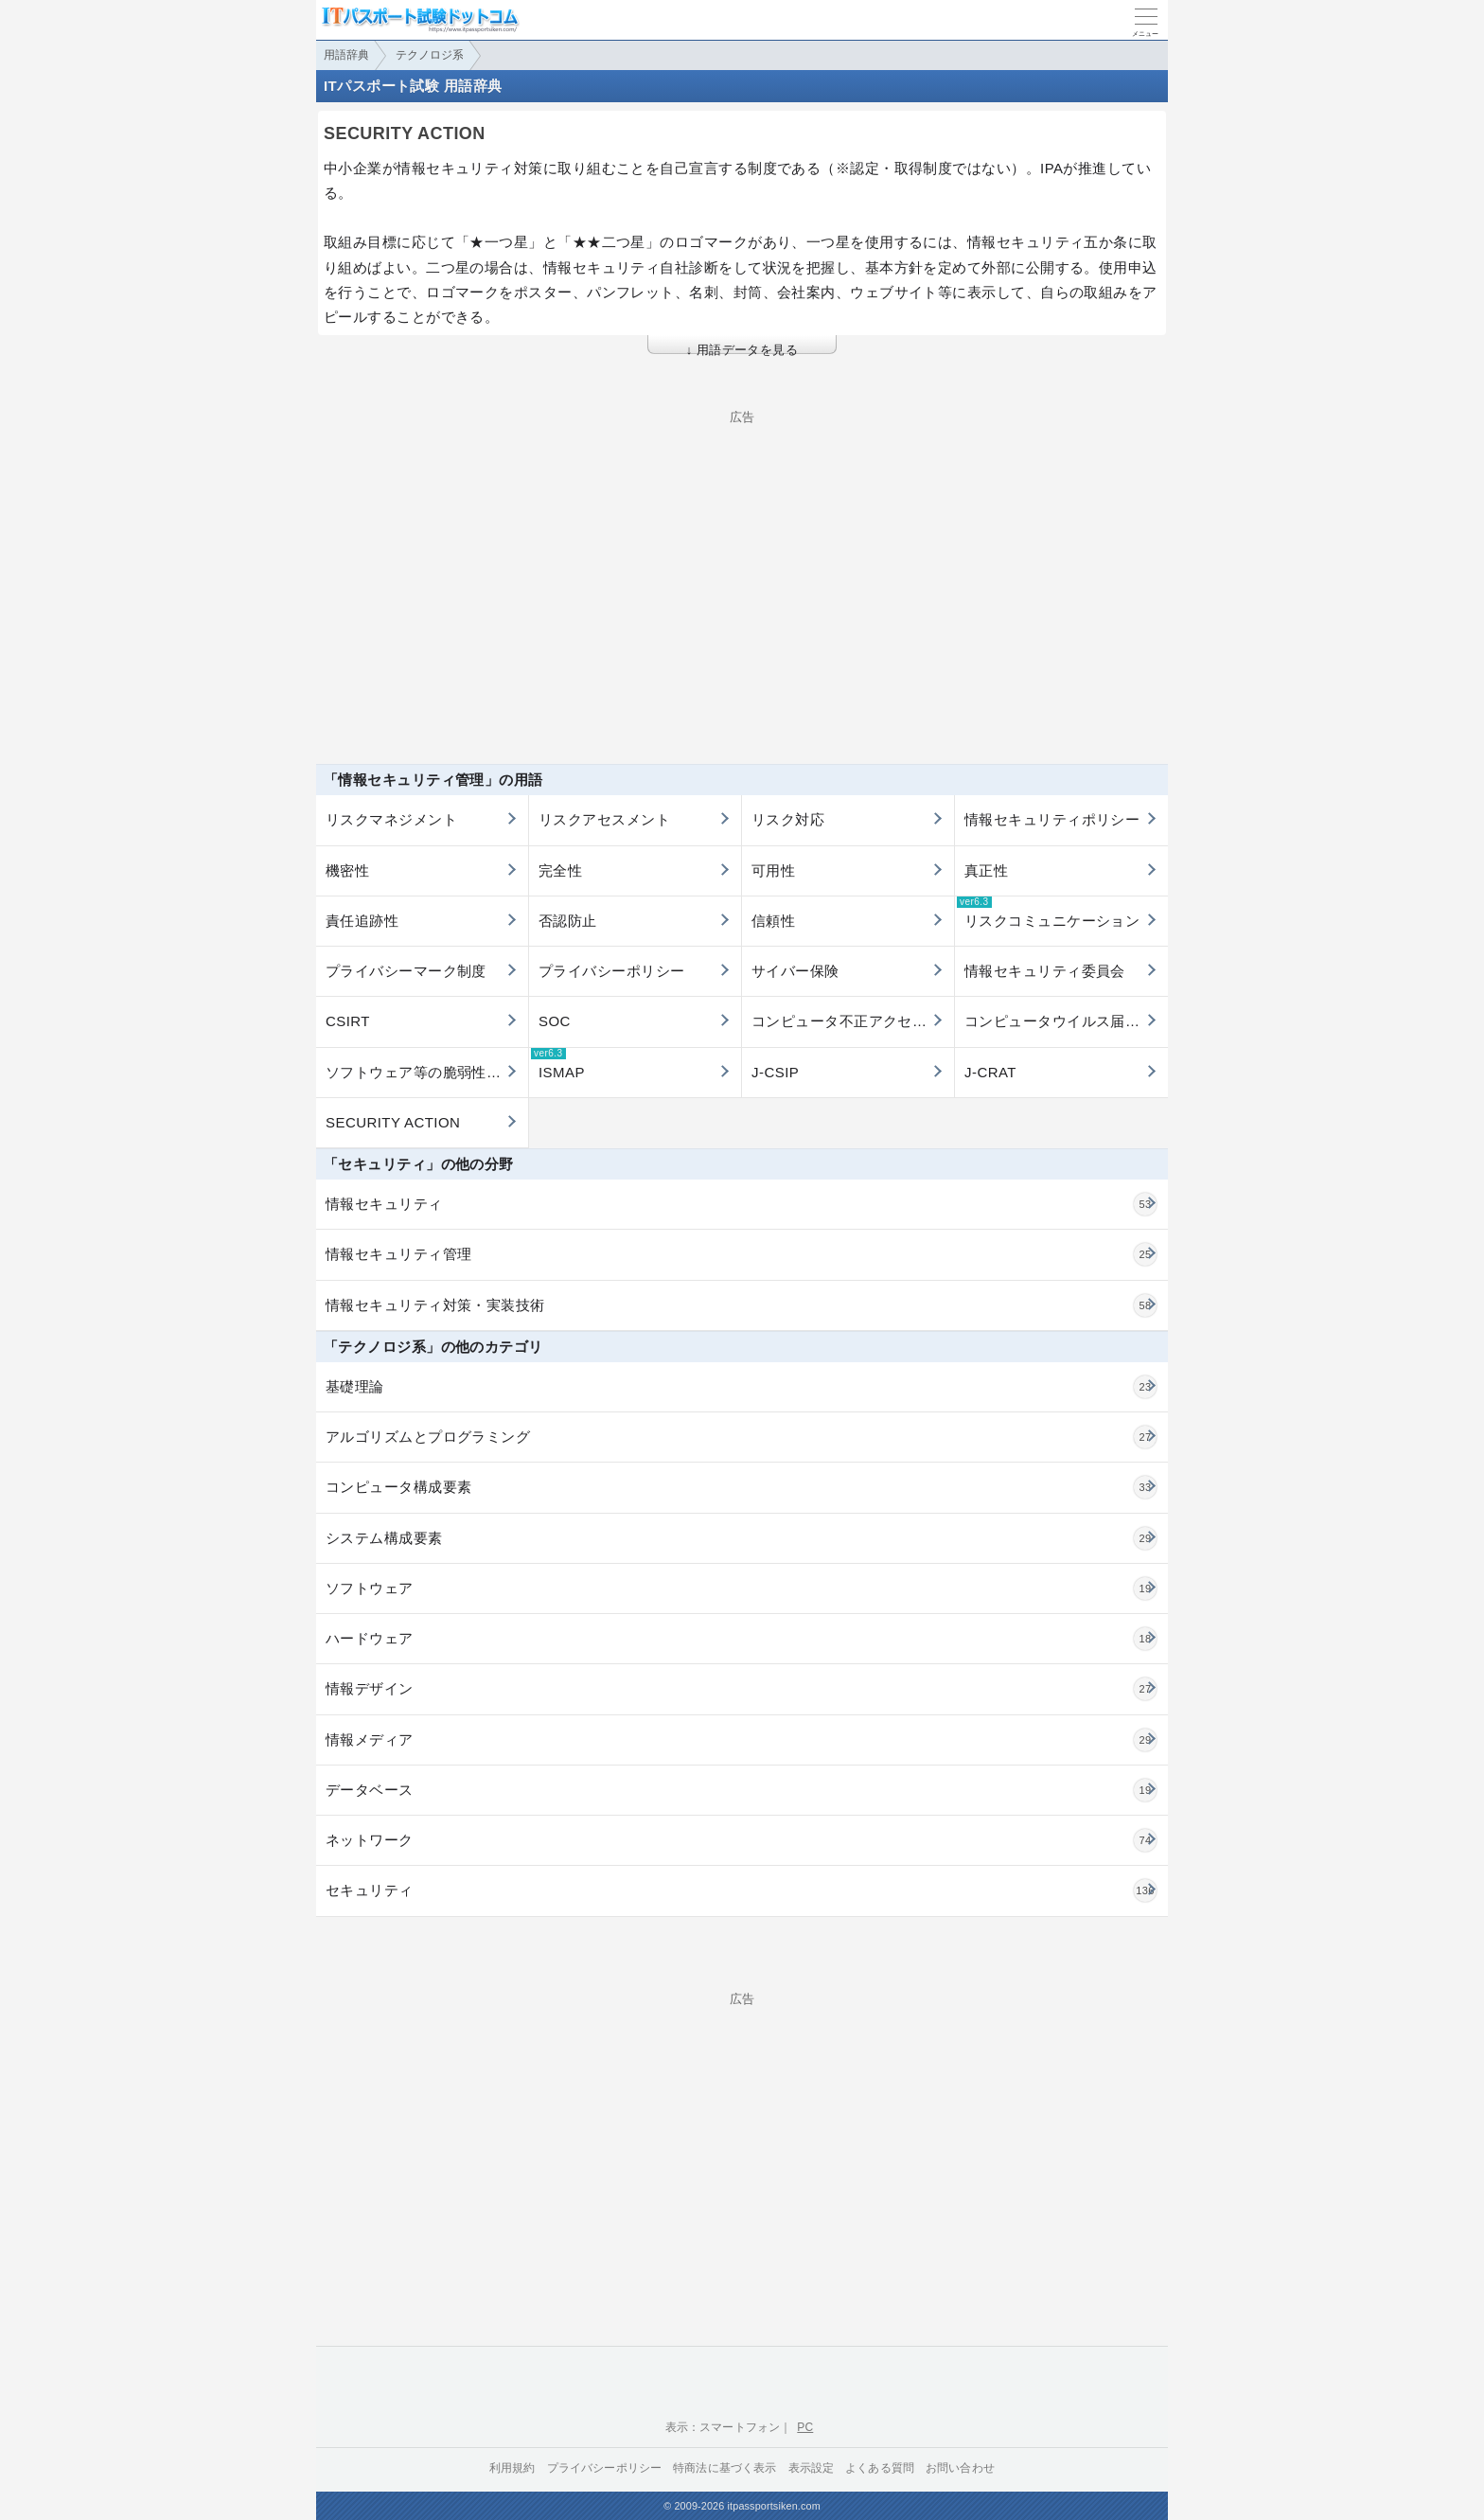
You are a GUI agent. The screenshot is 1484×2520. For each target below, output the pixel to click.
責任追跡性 (362, 921)
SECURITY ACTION (393, 1122)
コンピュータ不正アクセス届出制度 (852, 1021)
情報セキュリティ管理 (741, 1254)
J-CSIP (775, 1072)
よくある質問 (879, 2468)
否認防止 (568, 921)
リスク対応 (787, 819)
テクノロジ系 (430, 55)
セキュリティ (741, 1890)
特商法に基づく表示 (724, 2468)
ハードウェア (741, 1638)
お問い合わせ (960, 2468)
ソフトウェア (741, 1588)
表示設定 (811, 2468)
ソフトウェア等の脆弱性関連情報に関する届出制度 (427, 1072)
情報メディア (741, 1740)
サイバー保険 (795, 971)
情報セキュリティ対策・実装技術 (741, 1305)
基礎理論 (741, 1386)
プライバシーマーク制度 (406, 971)
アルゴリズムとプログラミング (741, 1437)
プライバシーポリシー (612, 971)
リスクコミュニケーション (1048, 912)
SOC (555, 1021)
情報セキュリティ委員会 (1044, 971)
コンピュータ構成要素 (741, 1487)
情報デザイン (741, 1688)
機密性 (347, 870)
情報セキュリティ (741, 1204)
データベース (741, 1790)
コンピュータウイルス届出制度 (1066, 1021)
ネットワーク (741, 1840)
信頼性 (773, 921)
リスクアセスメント (604, 819)
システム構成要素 (741, 1538)
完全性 (560, 870)
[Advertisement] (742, 555)
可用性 (773, 870)
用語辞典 (346, 55)
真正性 (986, 870)
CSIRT (348, 1021)
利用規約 (512, 2468)
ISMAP (558, 1064)
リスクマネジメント (391, 819)
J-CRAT (990, 1072)
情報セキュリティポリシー (1052, 819)
